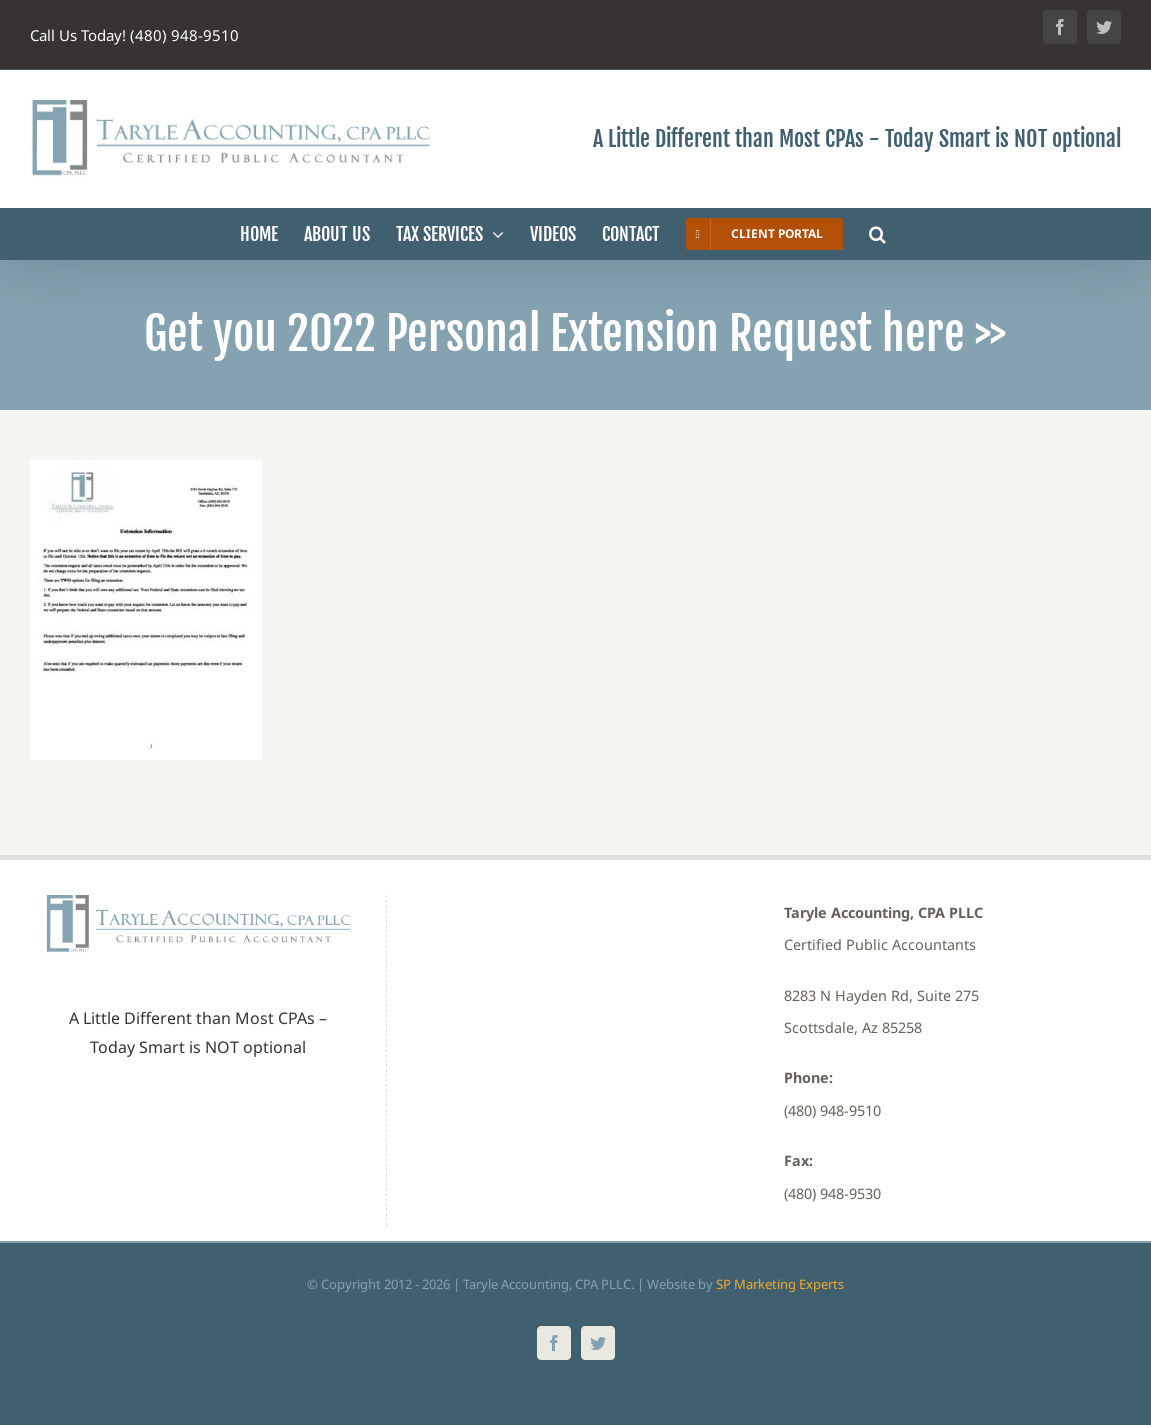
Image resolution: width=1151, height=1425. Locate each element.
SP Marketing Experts (780, 1284)
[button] (877, 234)
